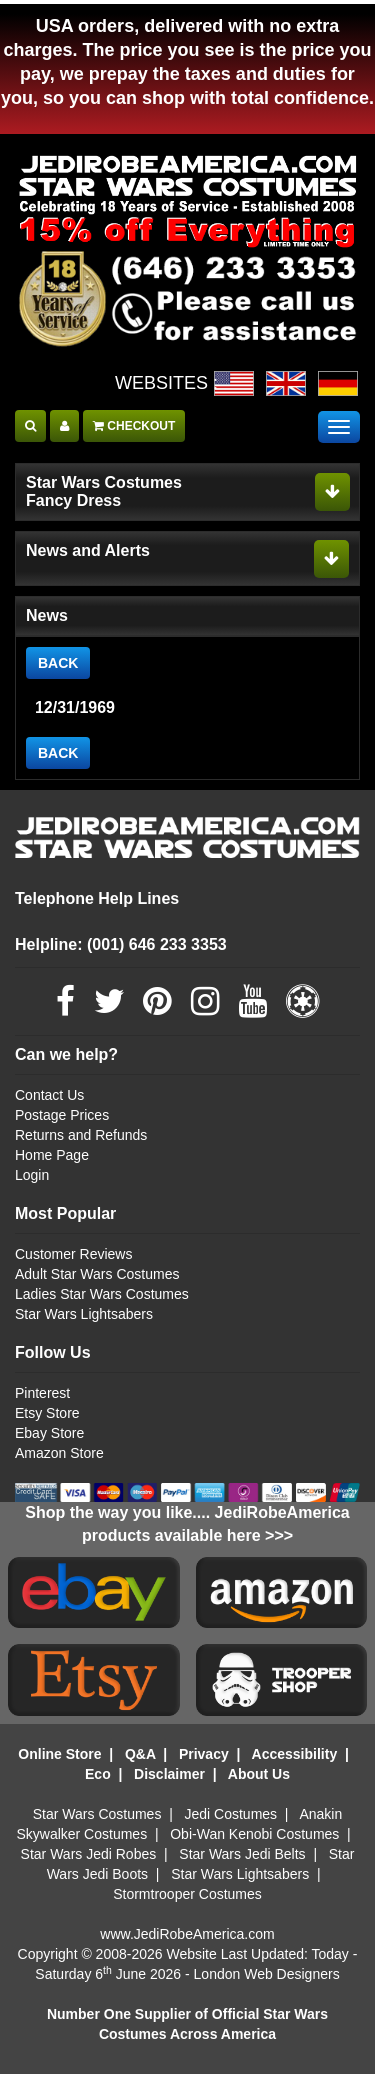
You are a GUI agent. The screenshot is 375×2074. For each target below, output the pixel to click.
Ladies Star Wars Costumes (102, 1294)
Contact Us (49, 1095)
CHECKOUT (134, 426)
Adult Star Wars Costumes (97, 1274)
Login (32, 1175)
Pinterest (42, 1393)
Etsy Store (47, 1413)
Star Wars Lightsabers (84, 1314)
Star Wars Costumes (97, 1814)
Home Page (52, 1155)
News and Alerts (88, 550)
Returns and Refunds (81, 1135)
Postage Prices (62, 1115)
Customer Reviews (73, 1254)
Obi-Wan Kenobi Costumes (254, 1834)
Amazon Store (59, 1453)
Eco (98, 1774)
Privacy (204, 1754)
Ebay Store (49, 1433)
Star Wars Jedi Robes (89, 1854)
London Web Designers (267, 1974)
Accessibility (295, 1754)
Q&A (140, 1754)
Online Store (59, 1754)
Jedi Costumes (231, 1814)
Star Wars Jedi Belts (242, 1854)
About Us (259, 1774)
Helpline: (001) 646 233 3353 (121, 944)
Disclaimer (169, 1774)
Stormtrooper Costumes (187, 1894)
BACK (58, 663)
